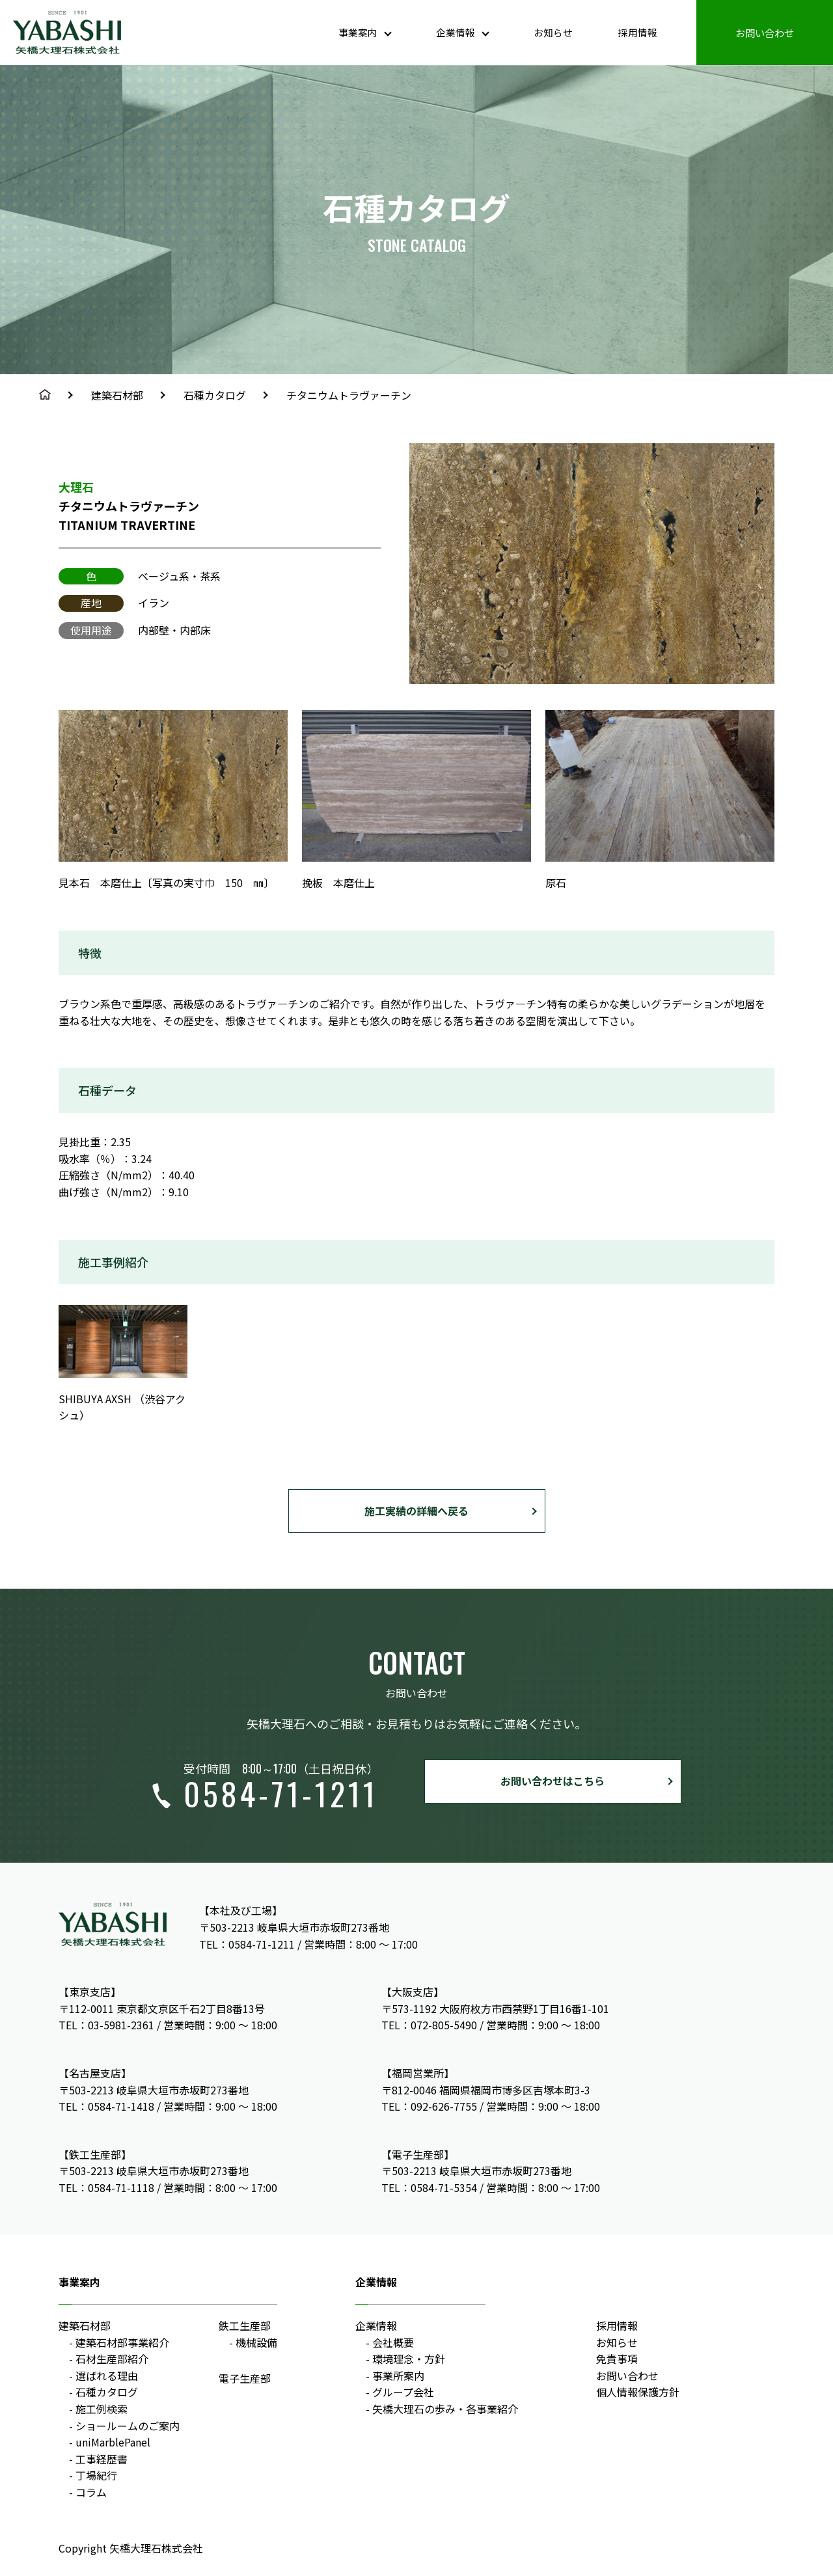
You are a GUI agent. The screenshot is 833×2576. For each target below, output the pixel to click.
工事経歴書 (101, 2459)
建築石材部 (117, 395)
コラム (91, 2492)
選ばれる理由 (106, 2375)
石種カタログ (215, 395)
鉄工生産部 (245, 2325)
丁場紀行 (96, 2475)
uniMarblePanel (112, 2442)
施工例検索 (101, 2409)
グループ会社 (403, 2392)
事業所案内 (398, 2375)
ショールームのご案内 (127, 2425)
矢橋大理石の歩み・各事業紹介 (445, 2409)
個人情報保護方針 (637, 2392)
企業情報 (376, 2325)
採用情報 (632, 32)
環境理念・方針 (408, 2358)
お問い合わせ (762, 32)
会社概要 (393, 2342)
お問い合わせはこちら (552, 1780)
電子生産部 (245, 2378)
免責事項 (617, 2358)
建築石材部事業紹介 (122, 2342)
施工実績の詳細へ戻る (416, 1510)
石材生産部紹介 (111, 2358)
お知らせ (545, 32)
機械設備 (256, 2342)
